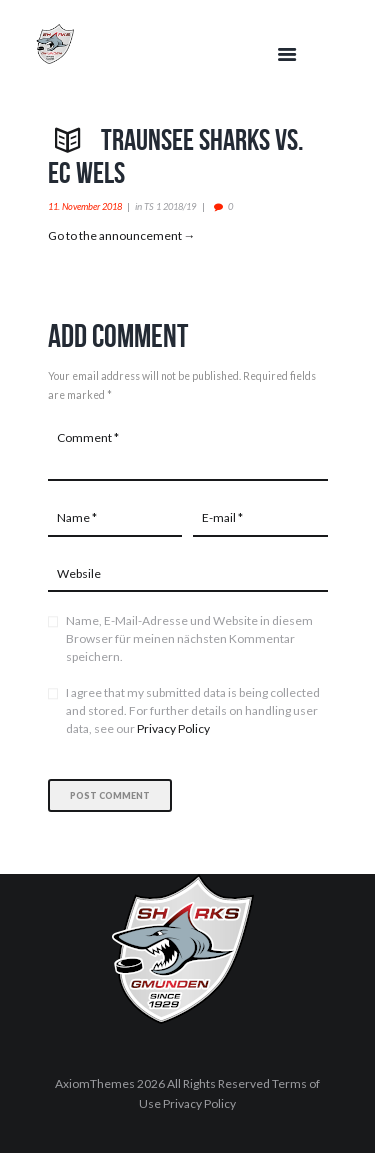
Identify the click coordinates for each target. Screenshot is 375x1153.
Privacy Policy (173, 728)
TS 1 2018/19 (170, 206)
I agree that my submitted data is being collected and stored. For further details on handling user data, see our (193, 710)
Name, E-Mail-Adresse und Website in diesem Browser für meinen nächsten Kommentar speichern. (189, 638)
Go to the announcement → (122, 235)
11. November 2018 (85, 206)
